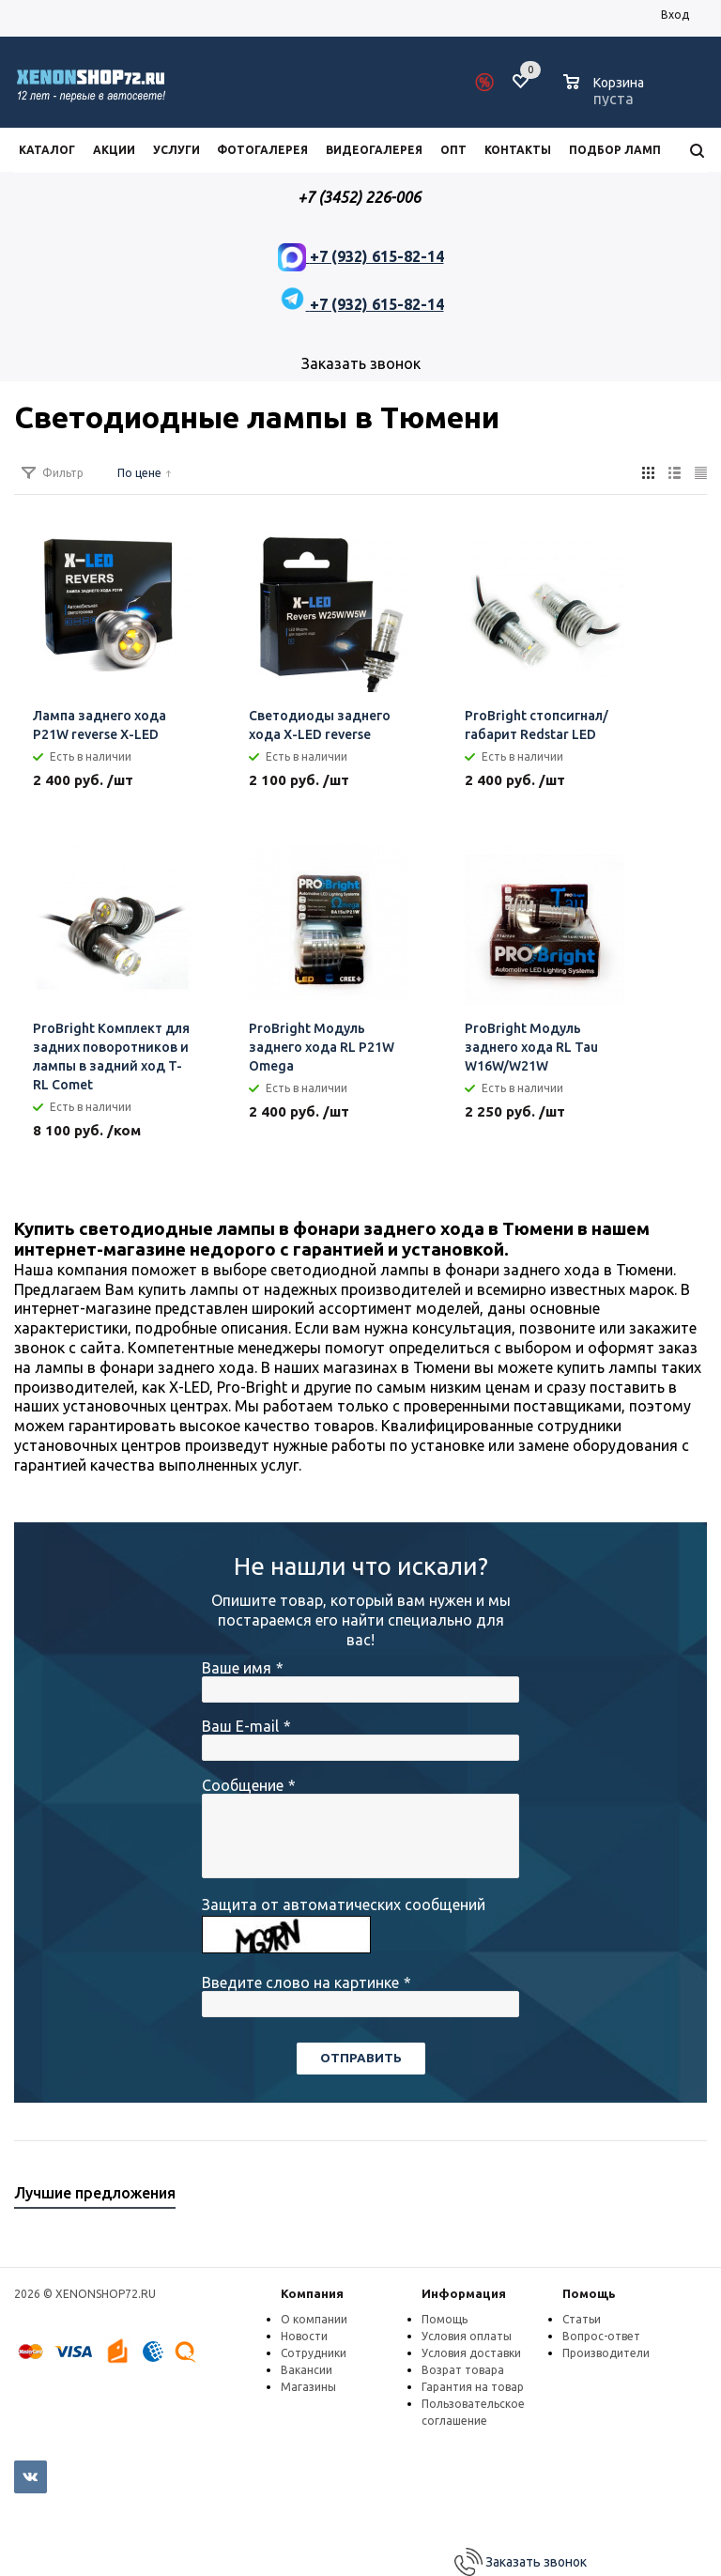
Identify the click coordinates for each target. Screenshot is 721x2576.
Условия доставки (471, 2353)
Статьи (581, 2319)
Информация (464, 2293)
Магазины (308, 2387)
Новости (304, 2336)
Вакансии (306, 2370)
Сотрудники (313, 2353)
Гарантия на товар (473, 2387)
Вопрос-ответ (601, 2336)
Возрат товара (463, 2370)
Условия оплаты (467, 2336)
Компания (312, 2293)
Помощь (589, 2293)
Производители (606, 2353)
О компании (314, 2319)
